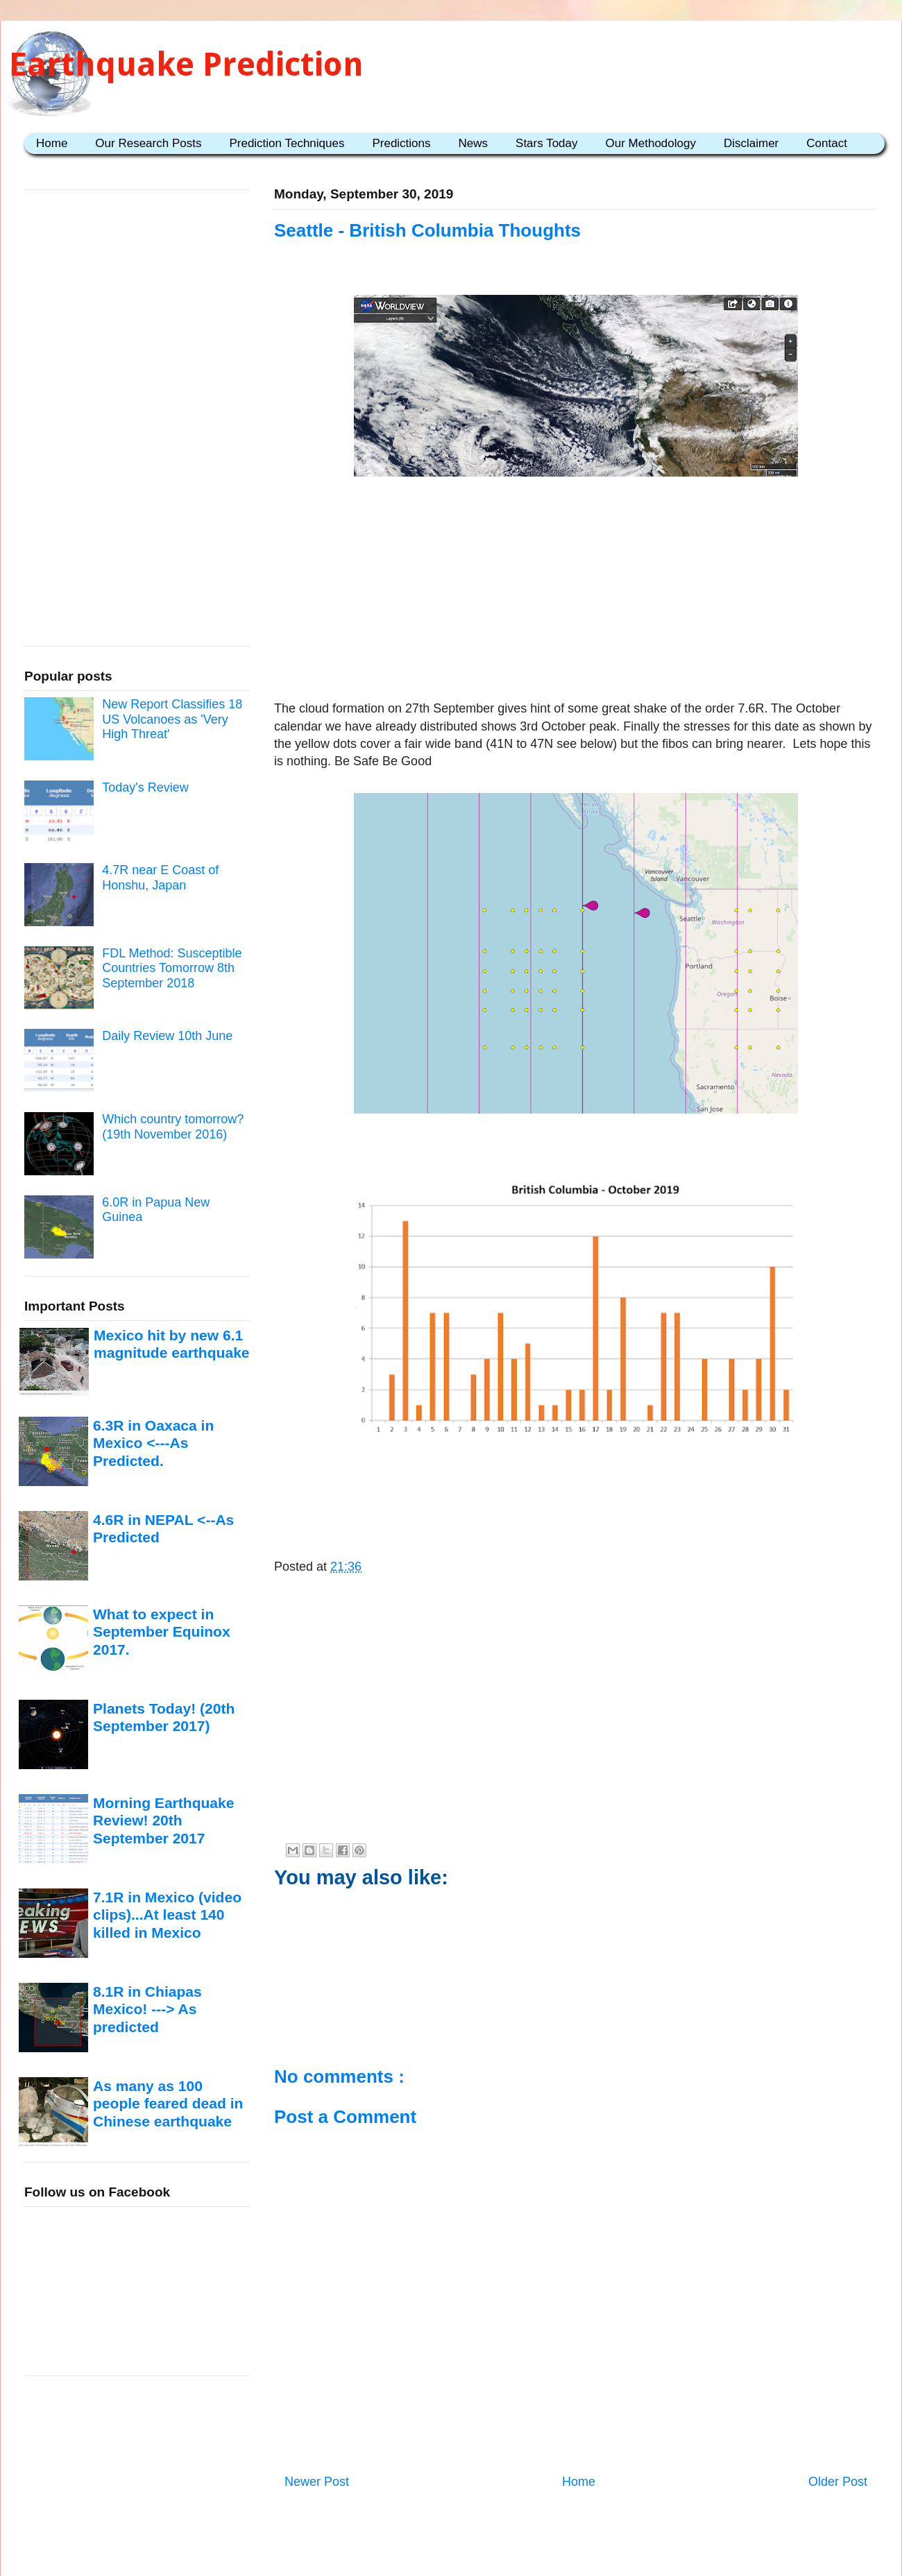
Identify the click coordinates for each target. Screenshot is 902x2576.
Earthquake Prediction (186, 64)
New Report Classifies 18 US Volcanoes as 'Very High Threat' (172, 719)
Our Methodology (651, 143)
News (473, 143)
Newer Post (316, 2482)
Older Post (837, 2482)
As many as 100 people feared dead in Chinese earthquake (168, 2103)
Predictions (401, 143)
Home (51, 143)
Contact (826, 143)
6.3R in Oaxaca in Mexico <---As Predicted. (153, 1443)
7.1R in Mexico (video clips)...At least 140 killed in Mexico (167, 1914)
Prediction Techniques (286, 143)
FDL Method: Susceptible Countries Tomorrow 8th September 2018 (171, 968)
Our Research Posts (148, 143)
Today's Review (145, 787)
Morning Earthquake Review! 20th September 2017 (163, 1820)
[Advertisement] (575, 591)
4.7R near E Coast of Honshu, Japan (160, 877)
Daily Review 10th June (167, 1036)
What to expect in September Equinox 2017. (161, 1631)
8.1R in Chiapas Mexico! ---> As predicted (147, 2009)
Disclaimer (751, 143)
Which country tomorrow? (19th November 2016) (173, 1126)
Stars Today (546, 143)
